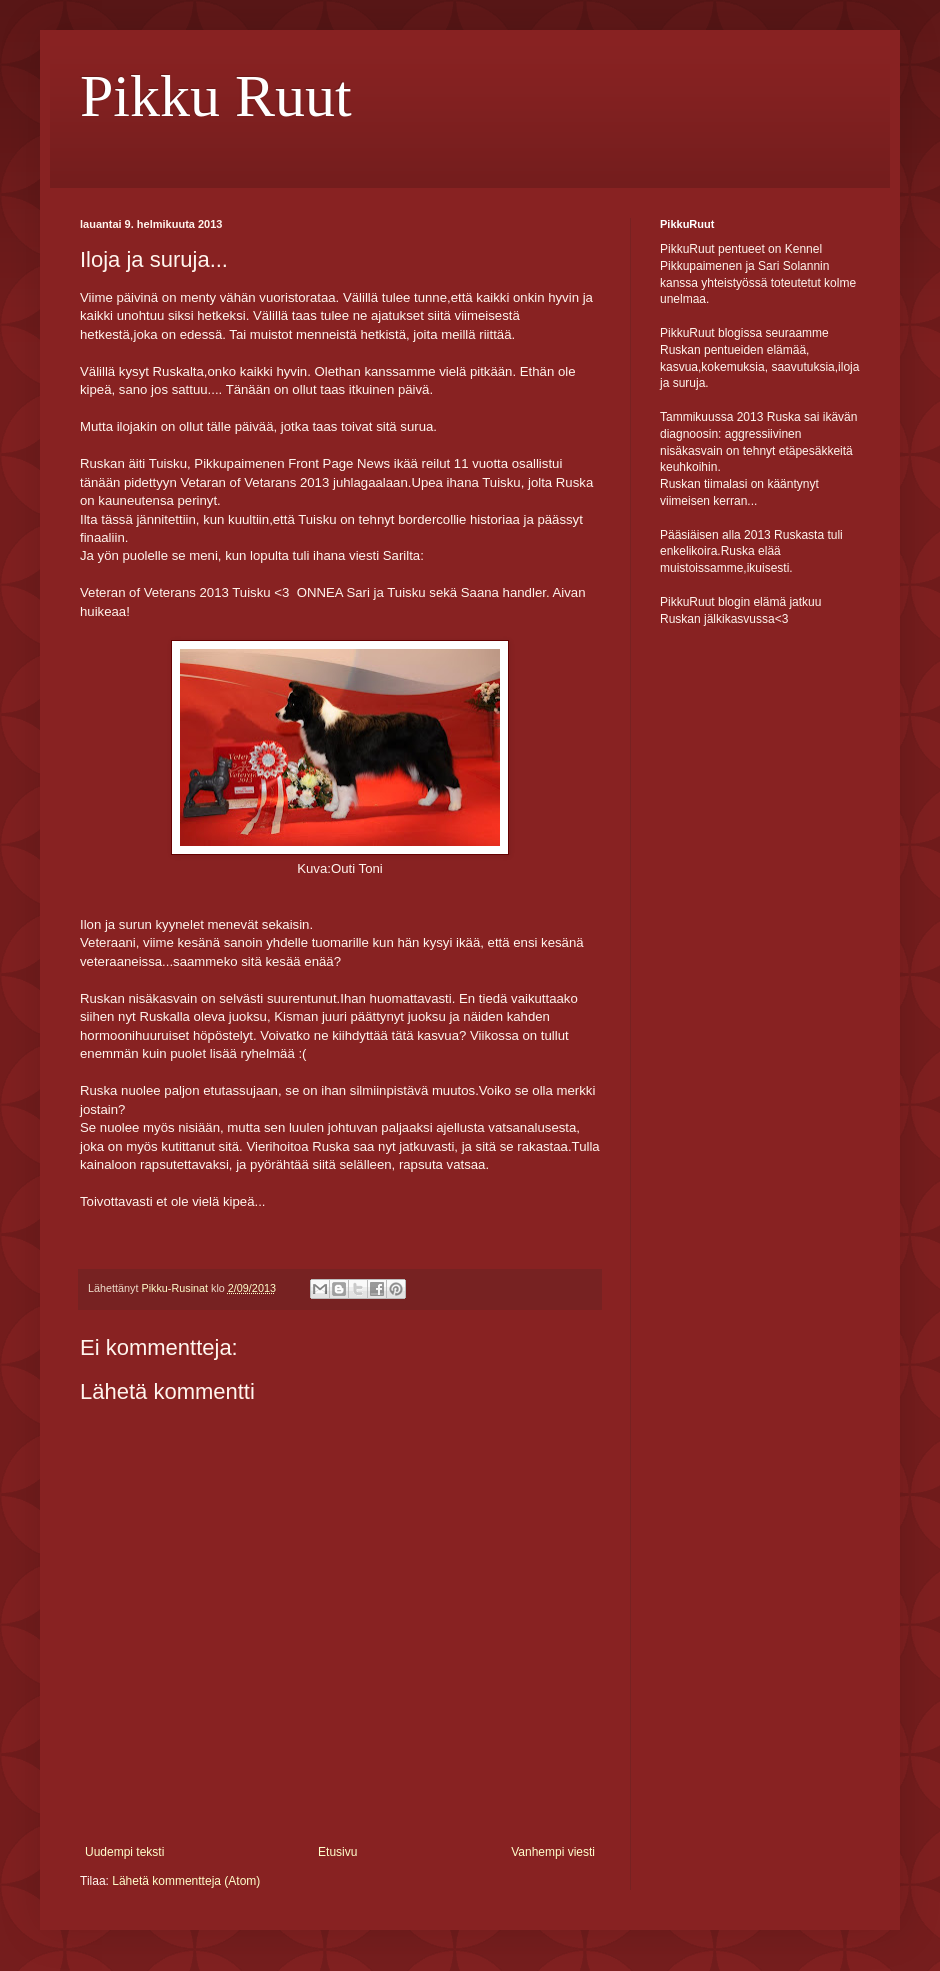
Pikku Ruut (216, 96)
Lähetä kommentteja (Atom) (186, 1881)
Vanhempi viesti (553, 1852)
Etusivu (337, 1852)
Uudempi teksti (124, 1852)
